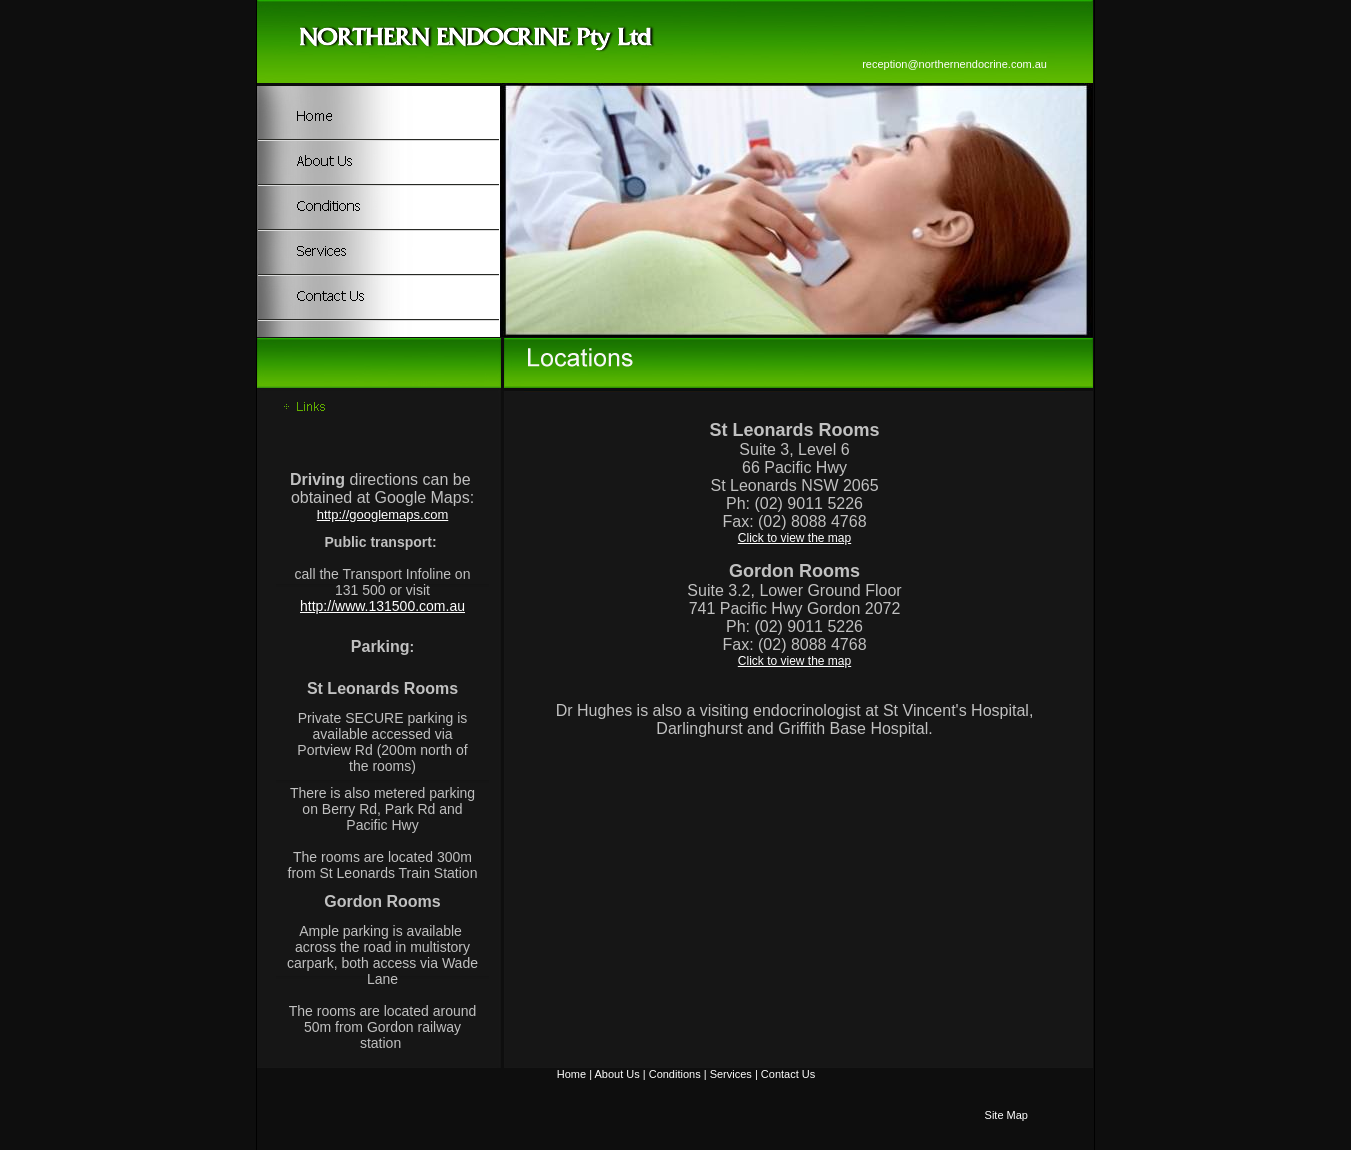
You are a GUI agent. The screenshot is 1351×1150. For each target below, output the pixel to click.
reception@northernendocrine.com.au (954, 64)
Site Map (1006, 1115)
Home (571, 1074)
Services (731, 1074)
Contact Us (788, 1074)
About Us (616, 1074)
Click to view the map (794, 538)
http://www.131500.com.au (382, 606)
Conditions (675, 1074)
